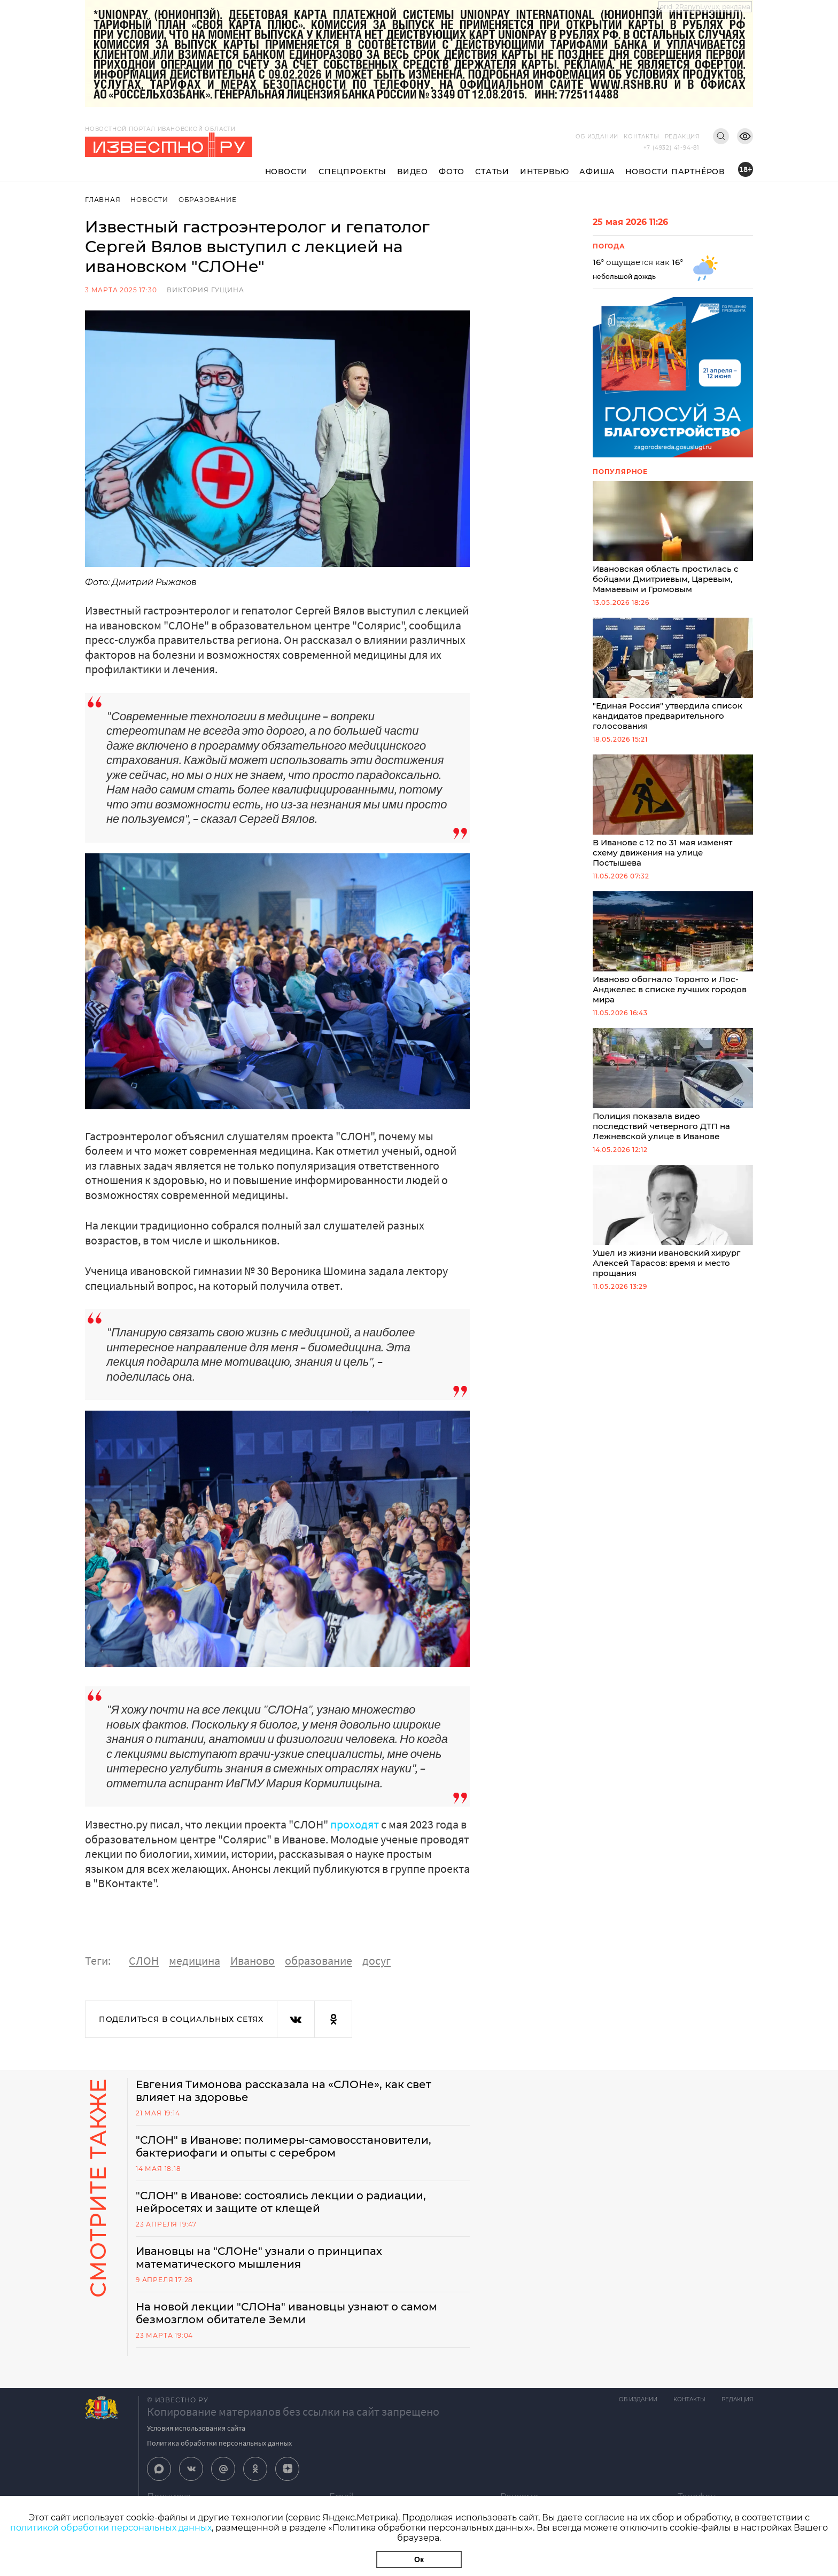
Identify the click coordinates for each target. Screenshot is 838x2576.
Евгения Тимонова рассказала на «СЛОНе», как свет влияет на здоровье (283, 2091)
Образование (208, 200)
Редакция (682, 136)
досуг (376, 1960)
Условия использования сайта (196, 2428)
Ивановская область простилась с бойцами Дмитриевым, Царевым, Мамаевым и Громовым (673, 537)
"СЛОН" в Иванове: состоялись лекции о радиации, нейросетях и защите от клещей (281, 2202)
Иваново (252, 1960)
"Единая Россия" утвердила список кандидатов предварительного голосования (673, 674)
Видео (412, 171)
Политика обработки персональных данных (219, 2443)
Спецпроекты (352, 171)
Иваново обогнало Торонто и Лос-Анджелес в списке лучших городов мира (673, 948)
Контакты (641, 136)
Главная (103, 200)
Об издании (597, 136)
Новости (286, 171)
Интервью (544, 171)
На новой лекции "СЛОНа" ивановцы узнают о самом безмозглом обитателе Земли (286, 2313)
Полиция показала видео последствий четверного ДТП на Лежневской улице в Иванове (673, 1084)
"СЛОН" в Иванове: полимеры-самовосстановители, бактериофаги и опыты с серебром (283, 2146)
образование (318, 1960)
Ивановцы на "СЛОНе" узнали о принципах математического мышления (259, 2257)
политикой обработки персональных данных (111, 2528)
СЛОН (144, 1960)
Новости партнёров (675, 171)
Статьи (492, 171)
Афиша (597, 171)
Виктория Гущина (205, 290)
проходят (354, 1824)
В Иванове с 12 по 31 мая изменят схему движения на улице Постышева (673, 811)
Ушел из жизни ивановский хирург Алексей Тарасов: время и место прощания (673, 1221)
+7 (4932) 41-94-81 (671, 147)
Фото (451, 171)
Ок (419, 2559)
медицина (194, 1960)
